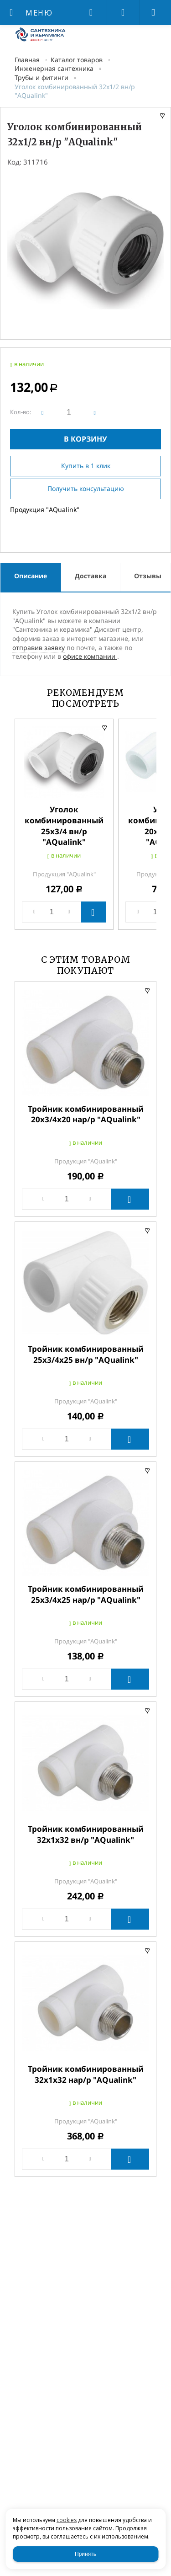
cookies (67, 2520)
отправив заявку (38, 647)
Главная (27, 59)
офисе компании (90, 656)
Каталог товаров (77, 59)
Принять (85, 2554)
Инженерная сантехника (54, 68)
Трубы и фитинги (41, 77)
